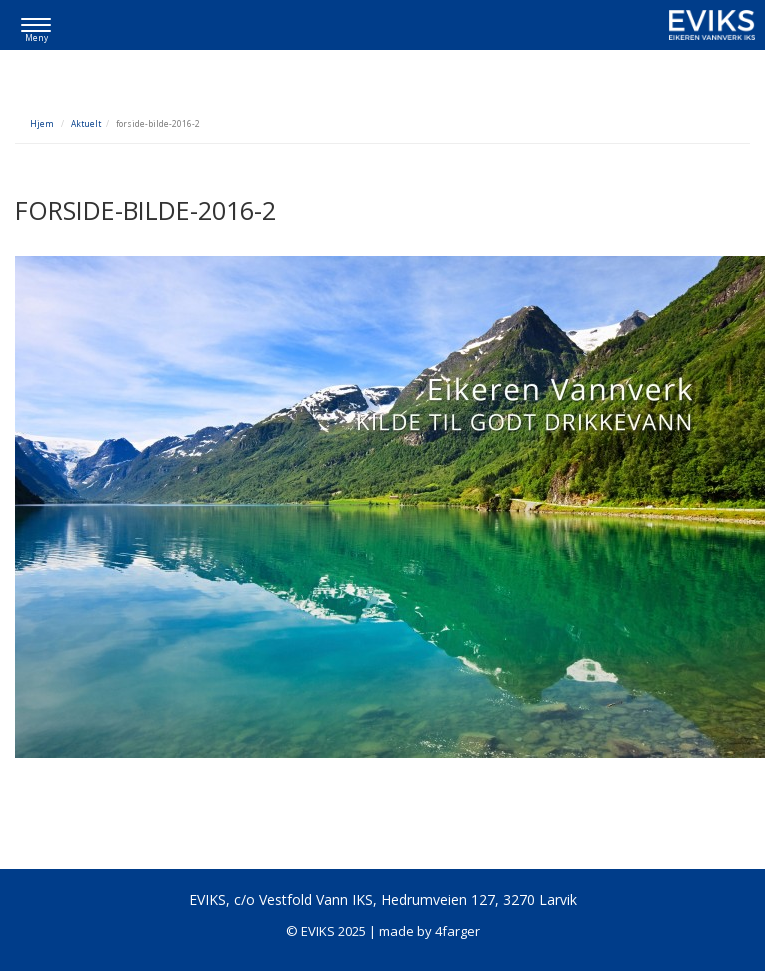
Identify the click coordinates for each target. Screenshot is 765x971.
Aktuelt (86, 123)
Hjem (42, 123)
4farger (457, 931)
